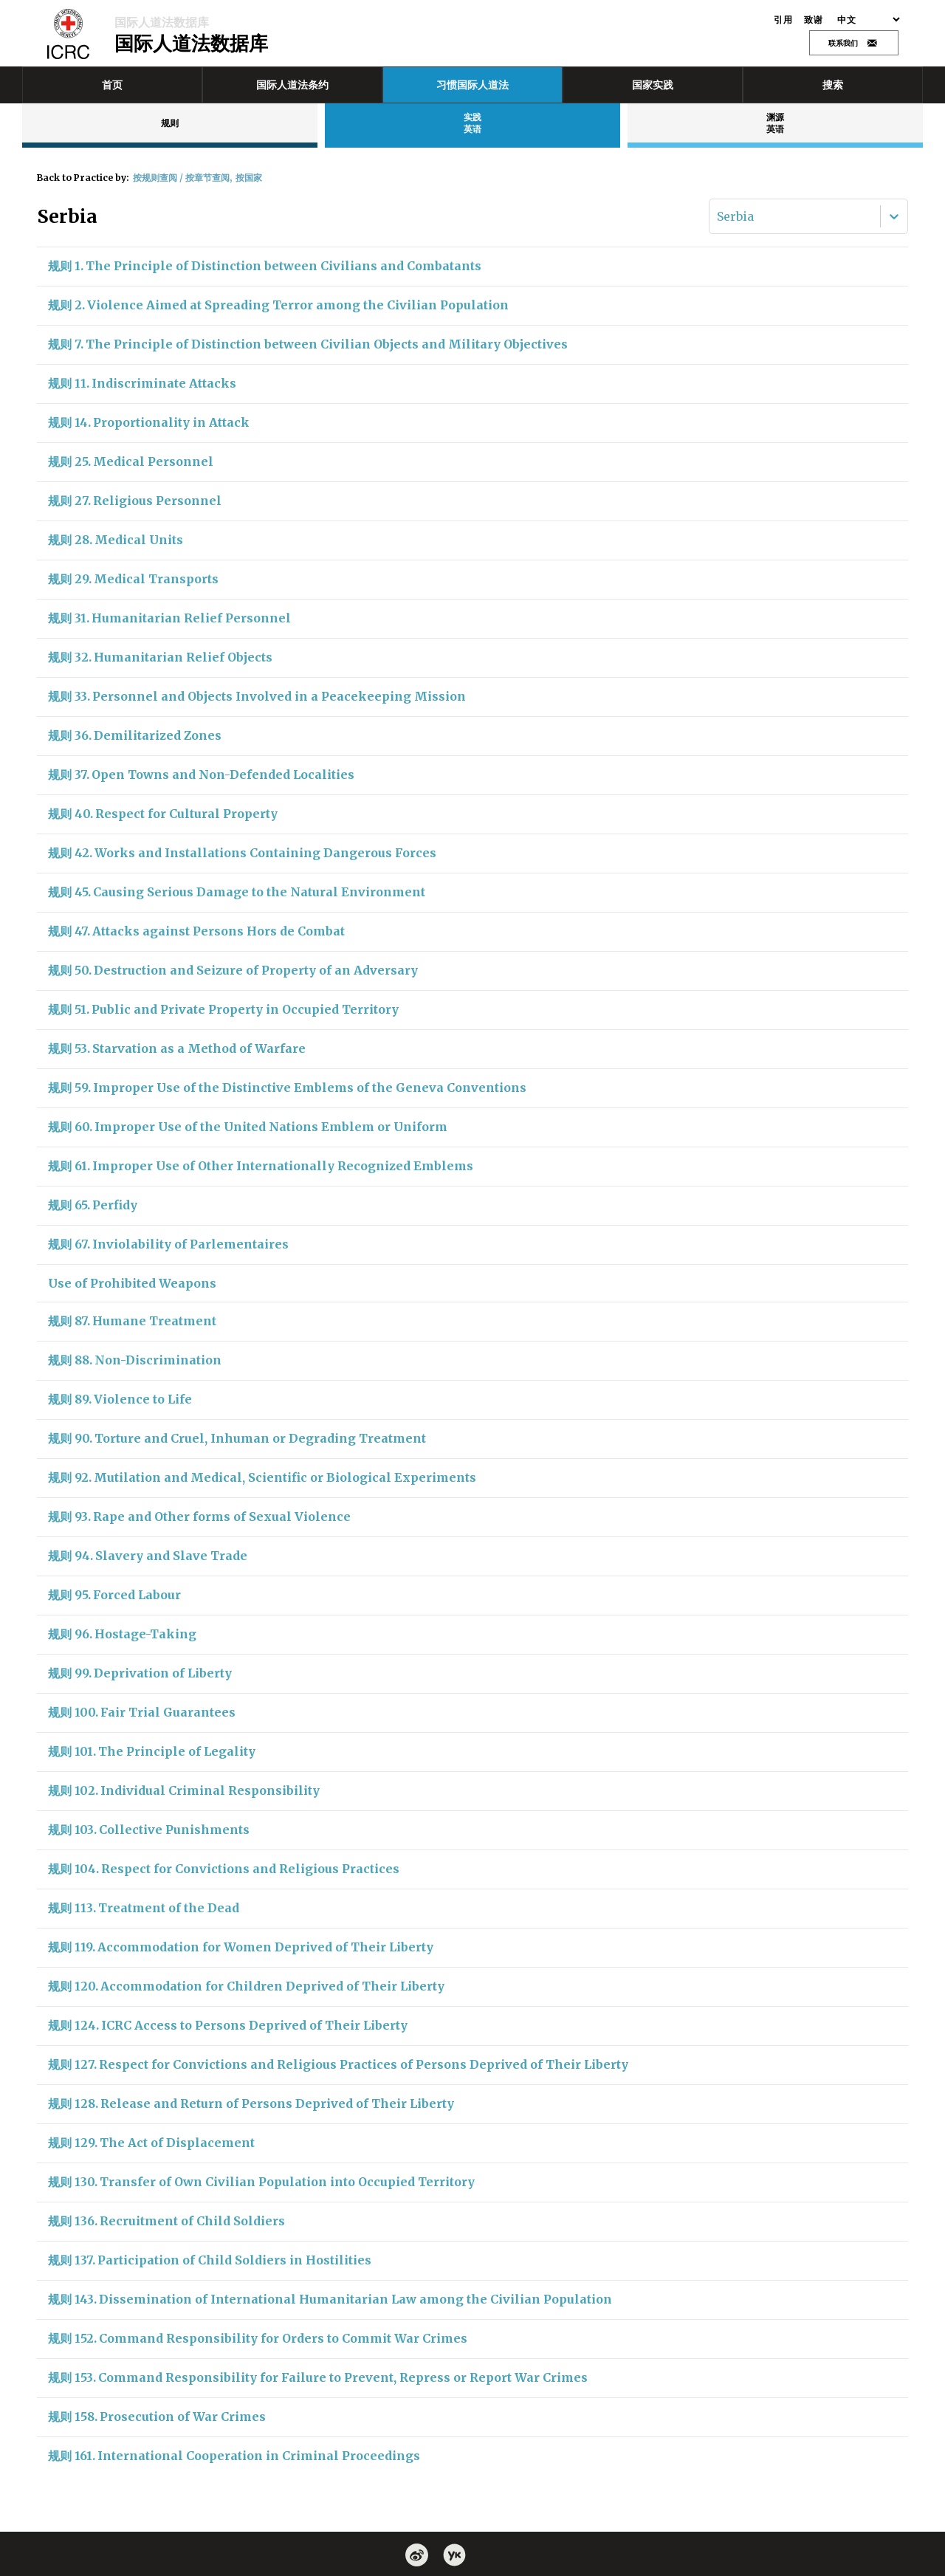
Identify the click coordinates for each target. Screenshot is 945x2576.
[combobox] (718, 216)
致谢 (813, 20)
